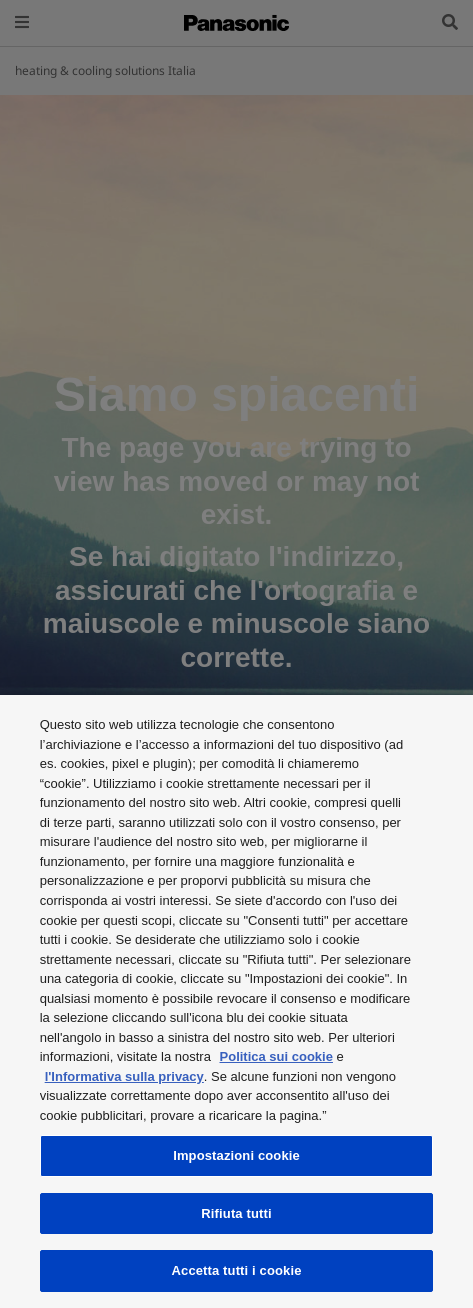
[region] (236, 1001)
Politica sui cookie (276, 1056)
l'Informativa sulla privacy (124, 1076)
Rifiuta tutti (236, 1213)
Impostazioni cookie (236, 1155)
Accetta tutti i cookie (237, 1270)
